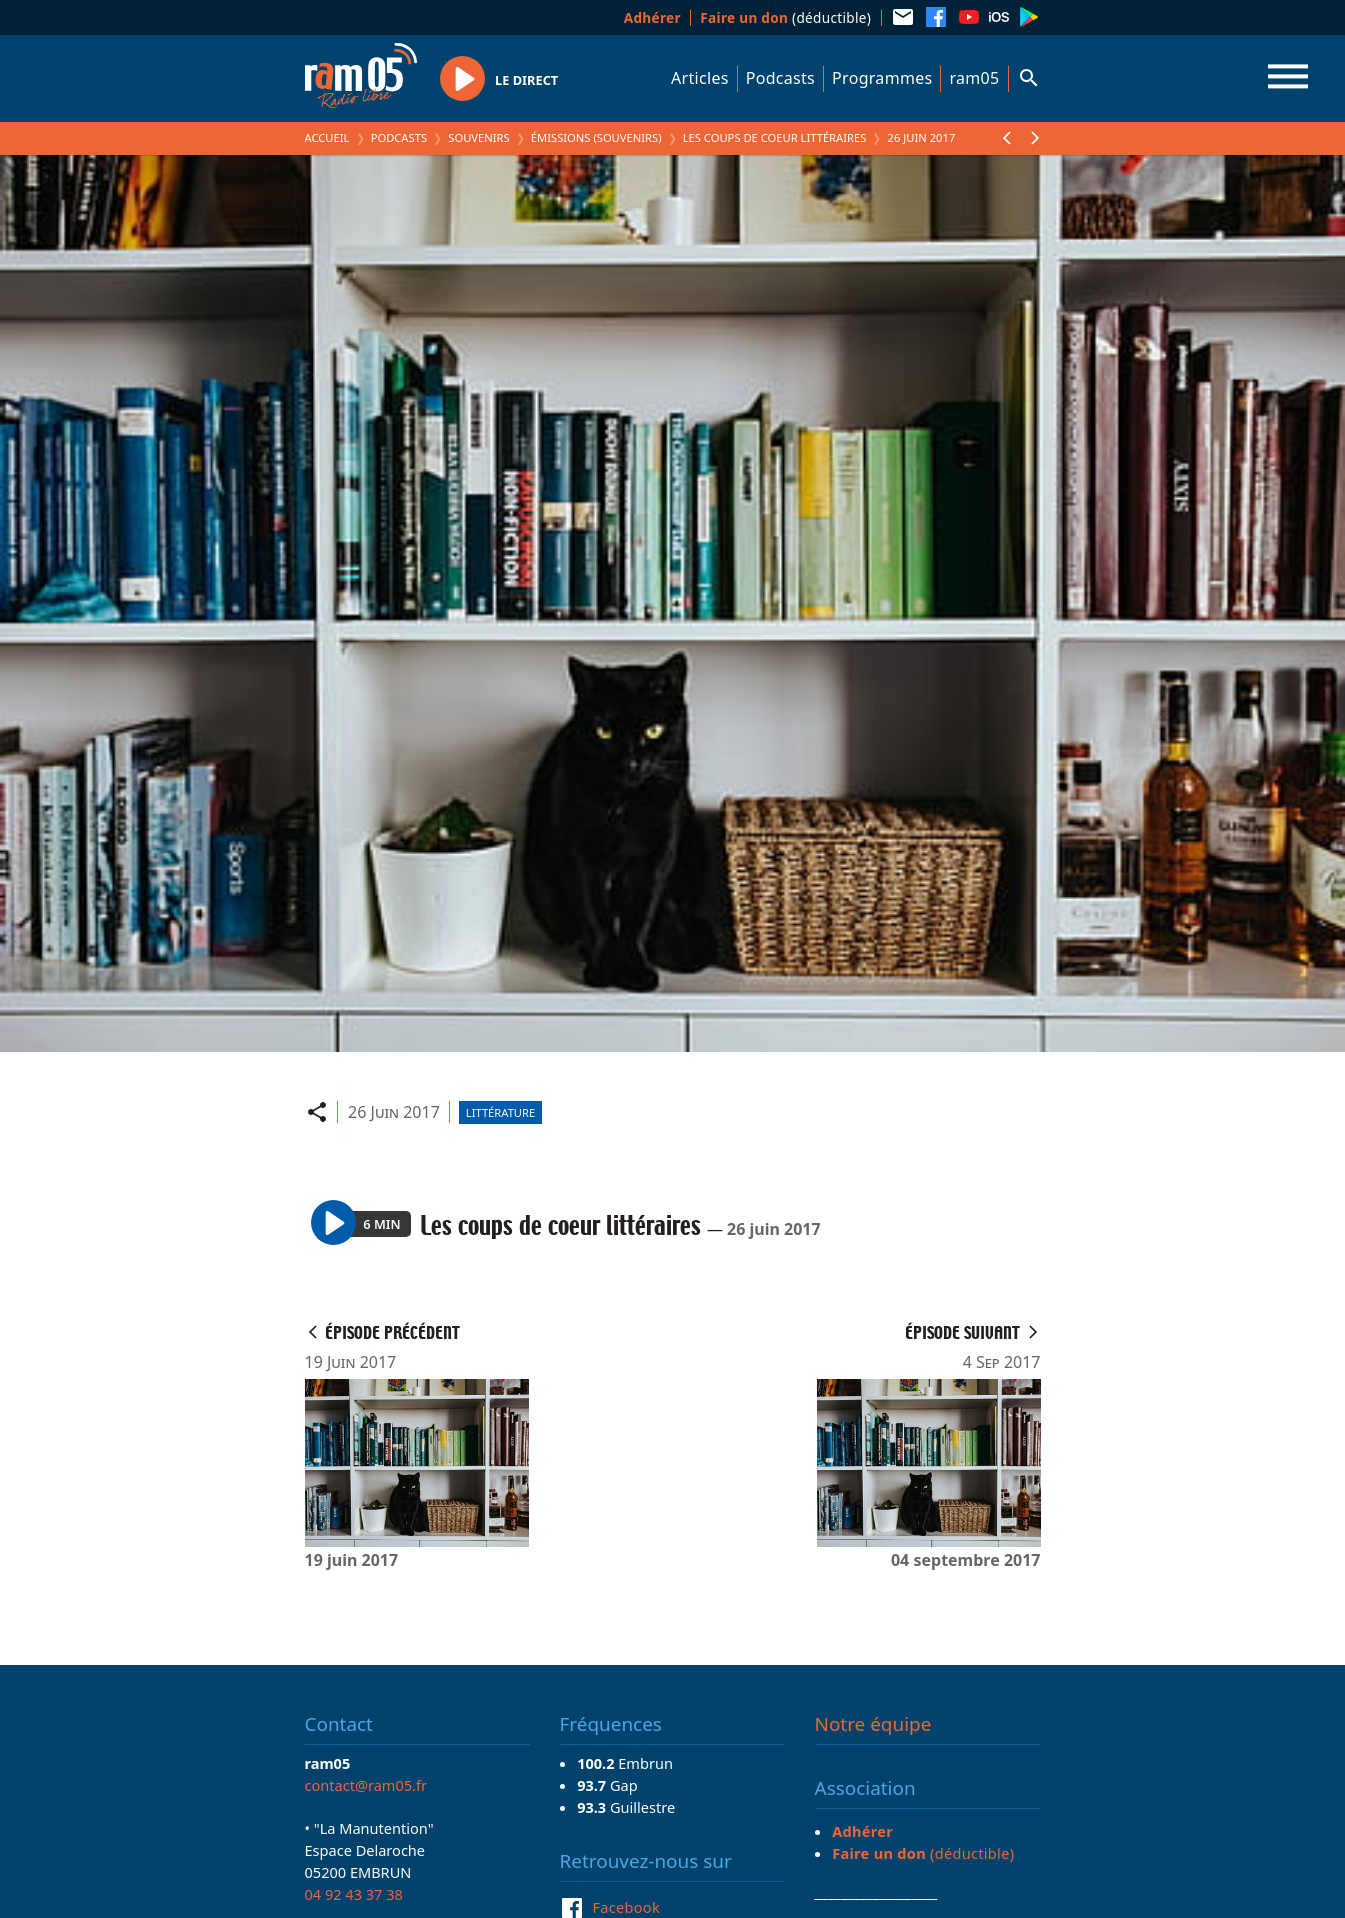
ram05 (974, 78)
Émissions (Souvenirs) (596, 137)
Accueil (327, 137)
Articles (700, 78)
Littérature (500, 1112)
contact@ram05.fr (366, 1785)
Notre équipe (873, 1724)
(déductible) (785, 17)
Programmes (882, 78)
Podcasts (780, 78)
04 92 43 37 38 (354, 1894)
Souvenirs (478, 137)
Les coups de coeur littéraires (775, 137)
